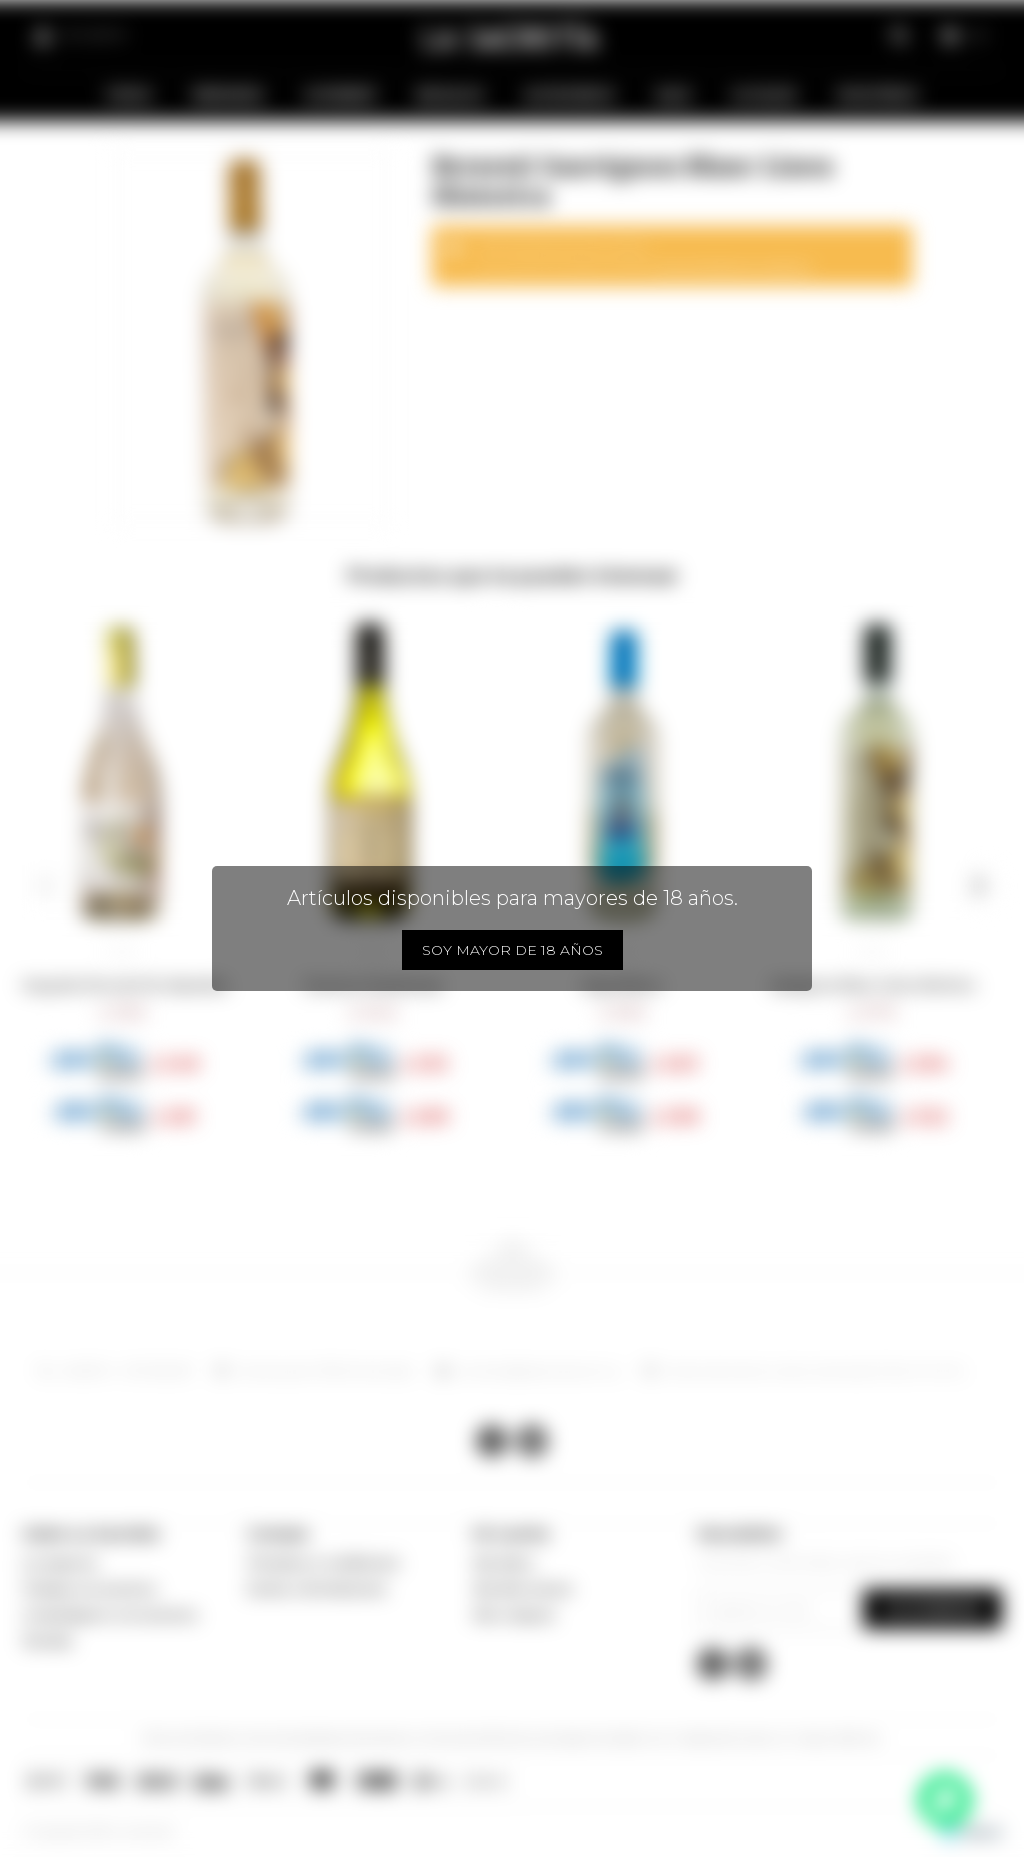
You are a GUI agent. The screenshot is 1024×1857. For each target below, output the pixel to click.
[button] (45, 886)
